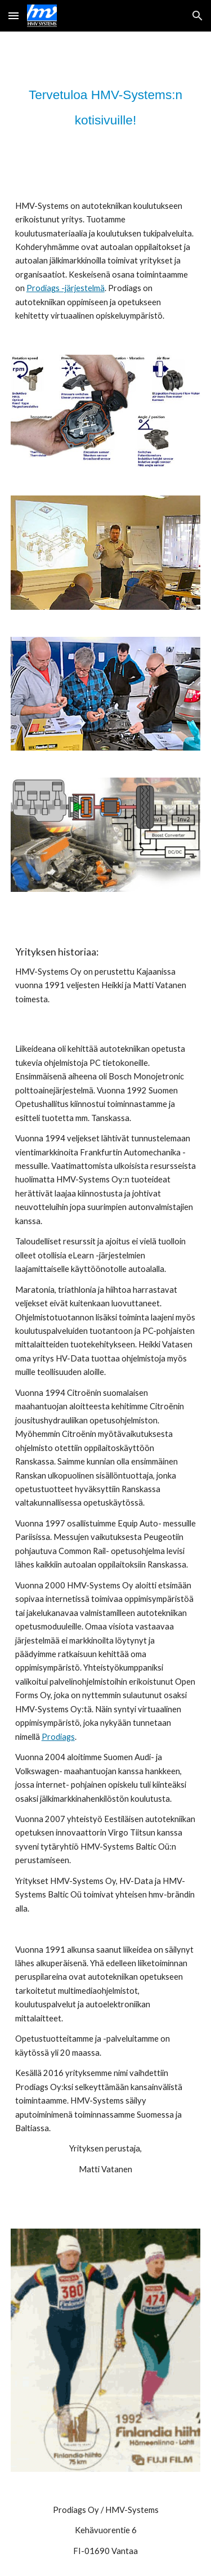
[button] (13, 15)
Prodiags (58, 1737)
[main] (106, 106)
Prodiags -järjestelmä (65, 288)
